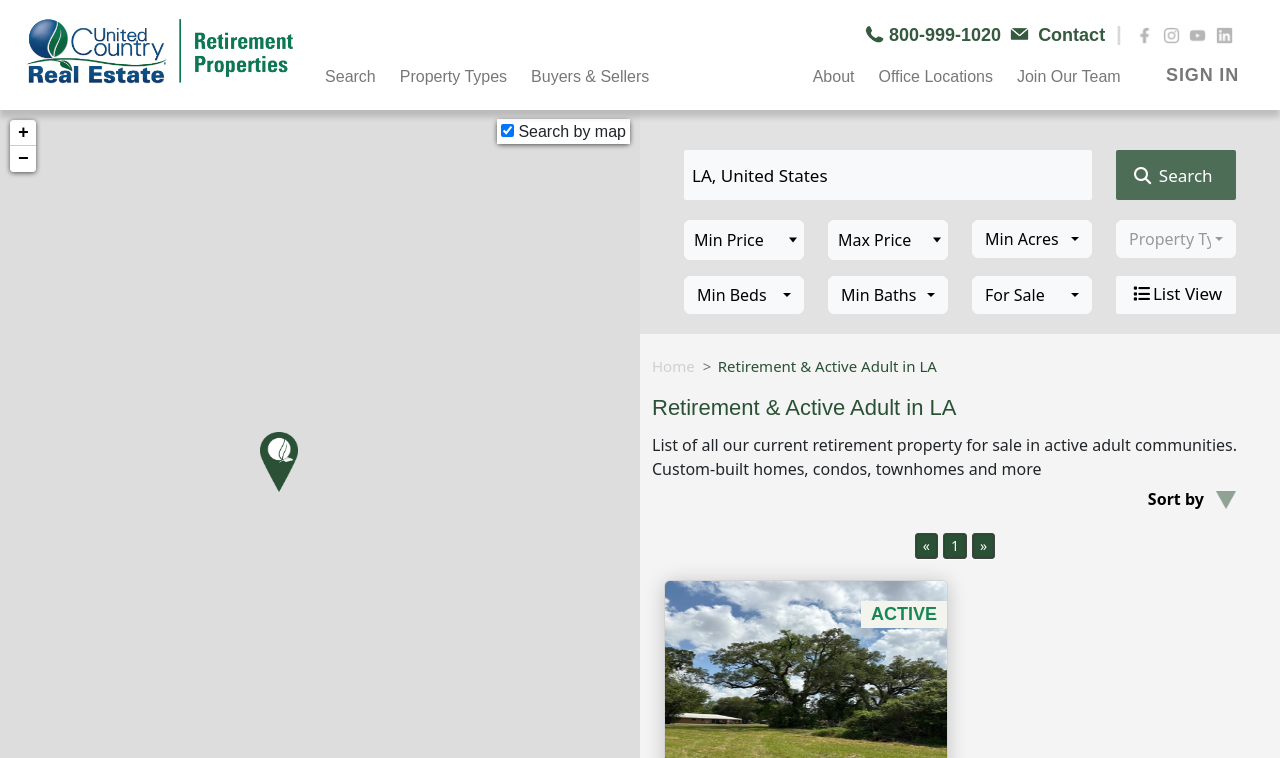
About (834, 76)
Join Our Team (1069, 76)
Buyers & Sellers (590, 76)
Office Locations (935, 76)
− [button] (23, 159)
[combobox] (1032, 239)
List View (1176, 294)
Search (350, 76)
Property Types (453, 76)
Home (673, 366)
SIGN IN (1202, 75)
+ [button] (23, 133)
